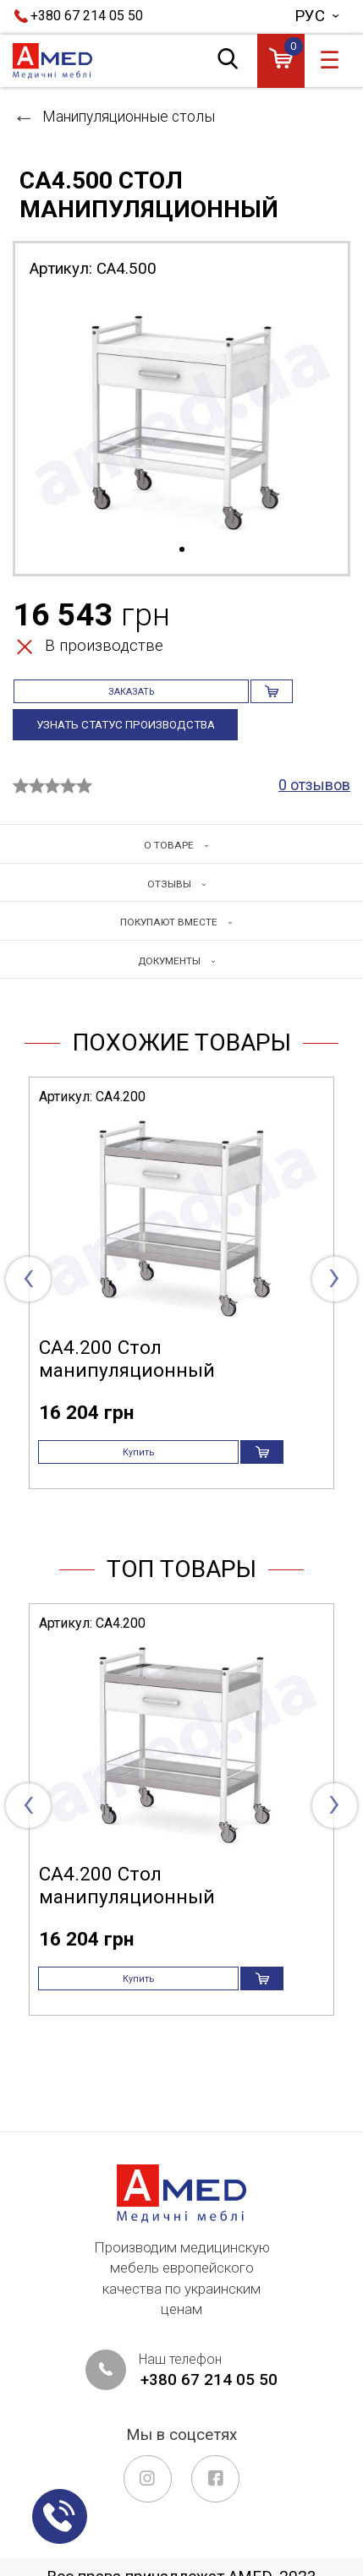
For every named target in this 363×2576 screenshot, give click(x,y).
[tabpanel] (181, 416)
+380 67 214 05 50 (86, 16)
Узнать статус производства (132, 743)
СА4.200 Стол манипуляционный (127, 1387)
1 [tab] (181, 550)
